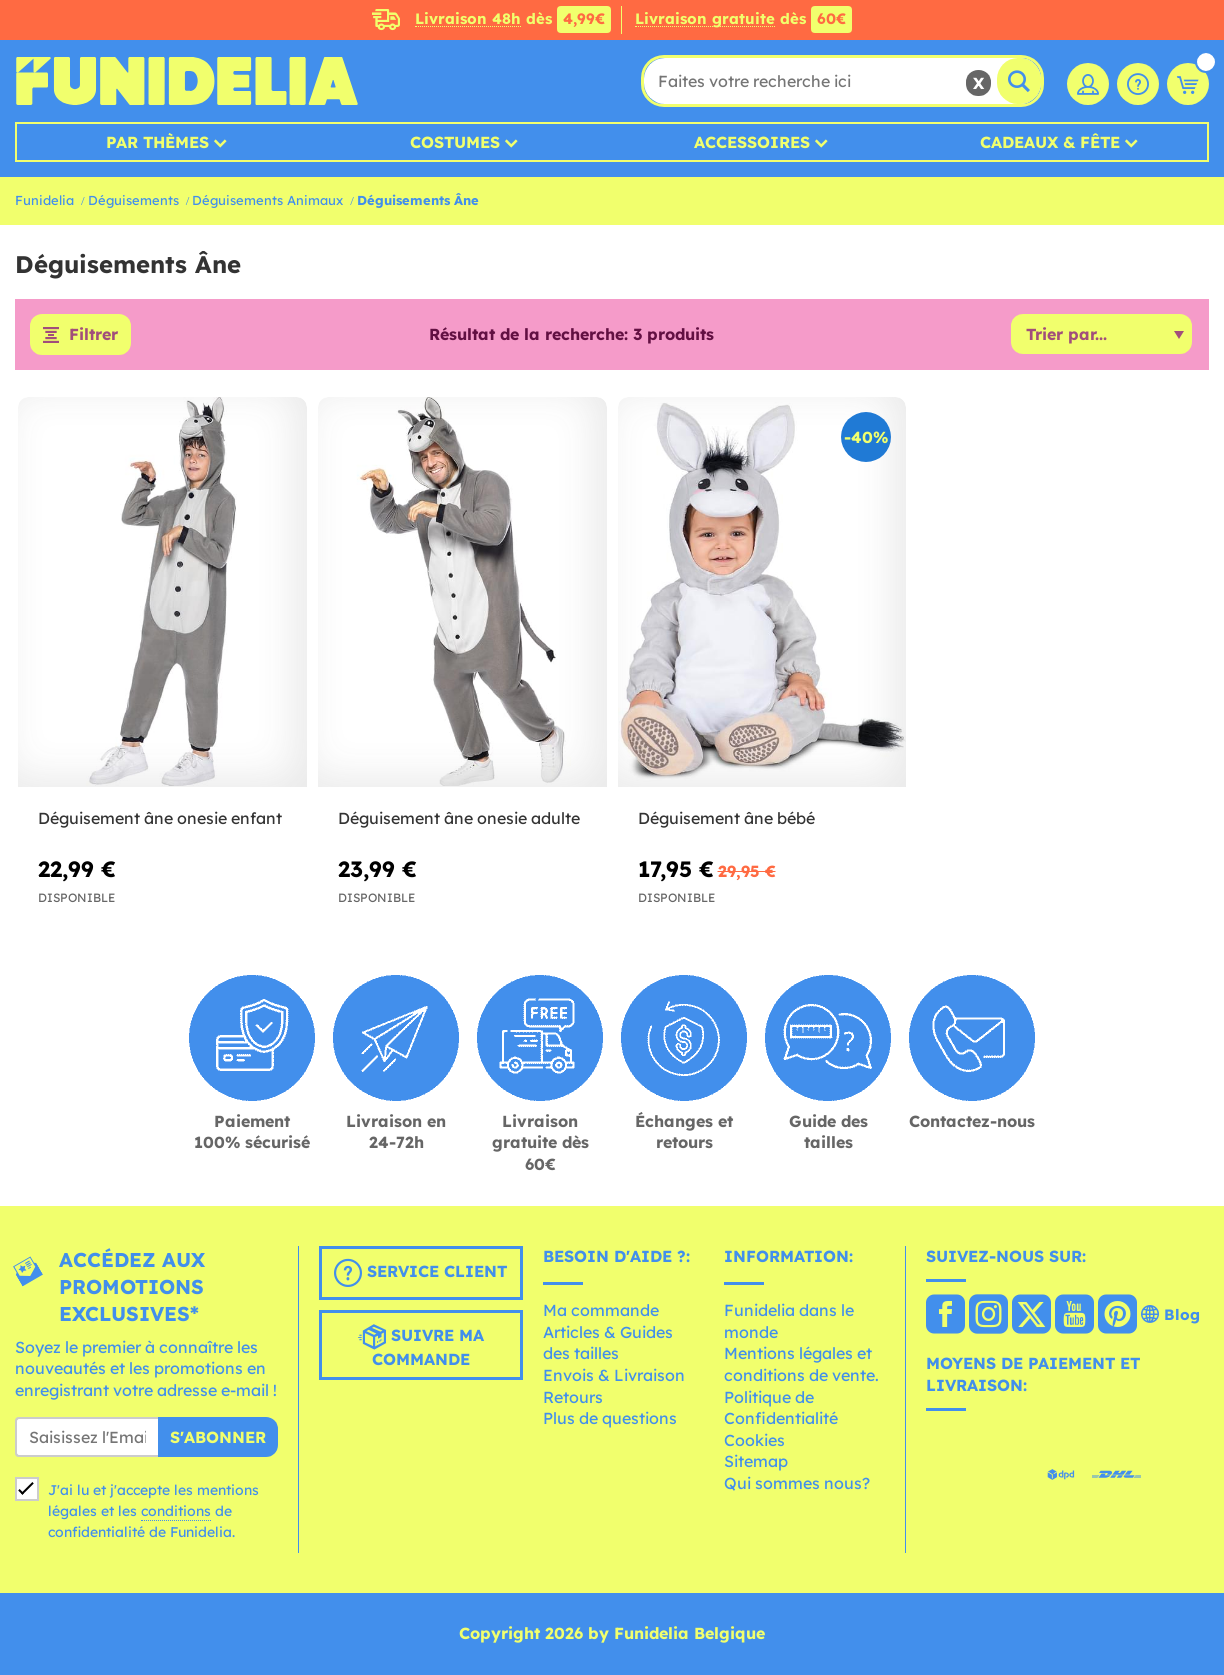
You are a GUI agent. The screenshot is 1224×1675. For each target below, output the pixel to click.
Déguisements (133, 200)
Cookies (754, 1440)
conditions (176, 1512)
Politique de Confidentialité (781, 1408)
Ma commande (601, 1311)
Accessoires (752, 142)
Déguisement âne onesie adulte (459, 818)
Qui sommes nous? (797, 1483)
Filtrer (93, 335)
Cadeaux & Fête (1050, 142)
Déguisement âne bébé (726, 818)
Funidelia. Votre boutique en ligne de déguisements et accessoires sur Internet (186, 81)
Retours (573, 1397)
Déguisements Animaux (267, 200)
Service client (420, 1273)
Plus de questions (610, 1419)
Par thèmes (157, 142)
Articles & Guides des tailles (608, 1343)
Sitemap (756, 1462)
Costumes (455, 142)
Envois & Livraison (614, 1375)
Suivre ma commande (421, 1346)
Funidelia (44, 200)
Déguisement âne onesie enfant (160, 818)
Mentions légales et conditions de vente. (801, 1365)
